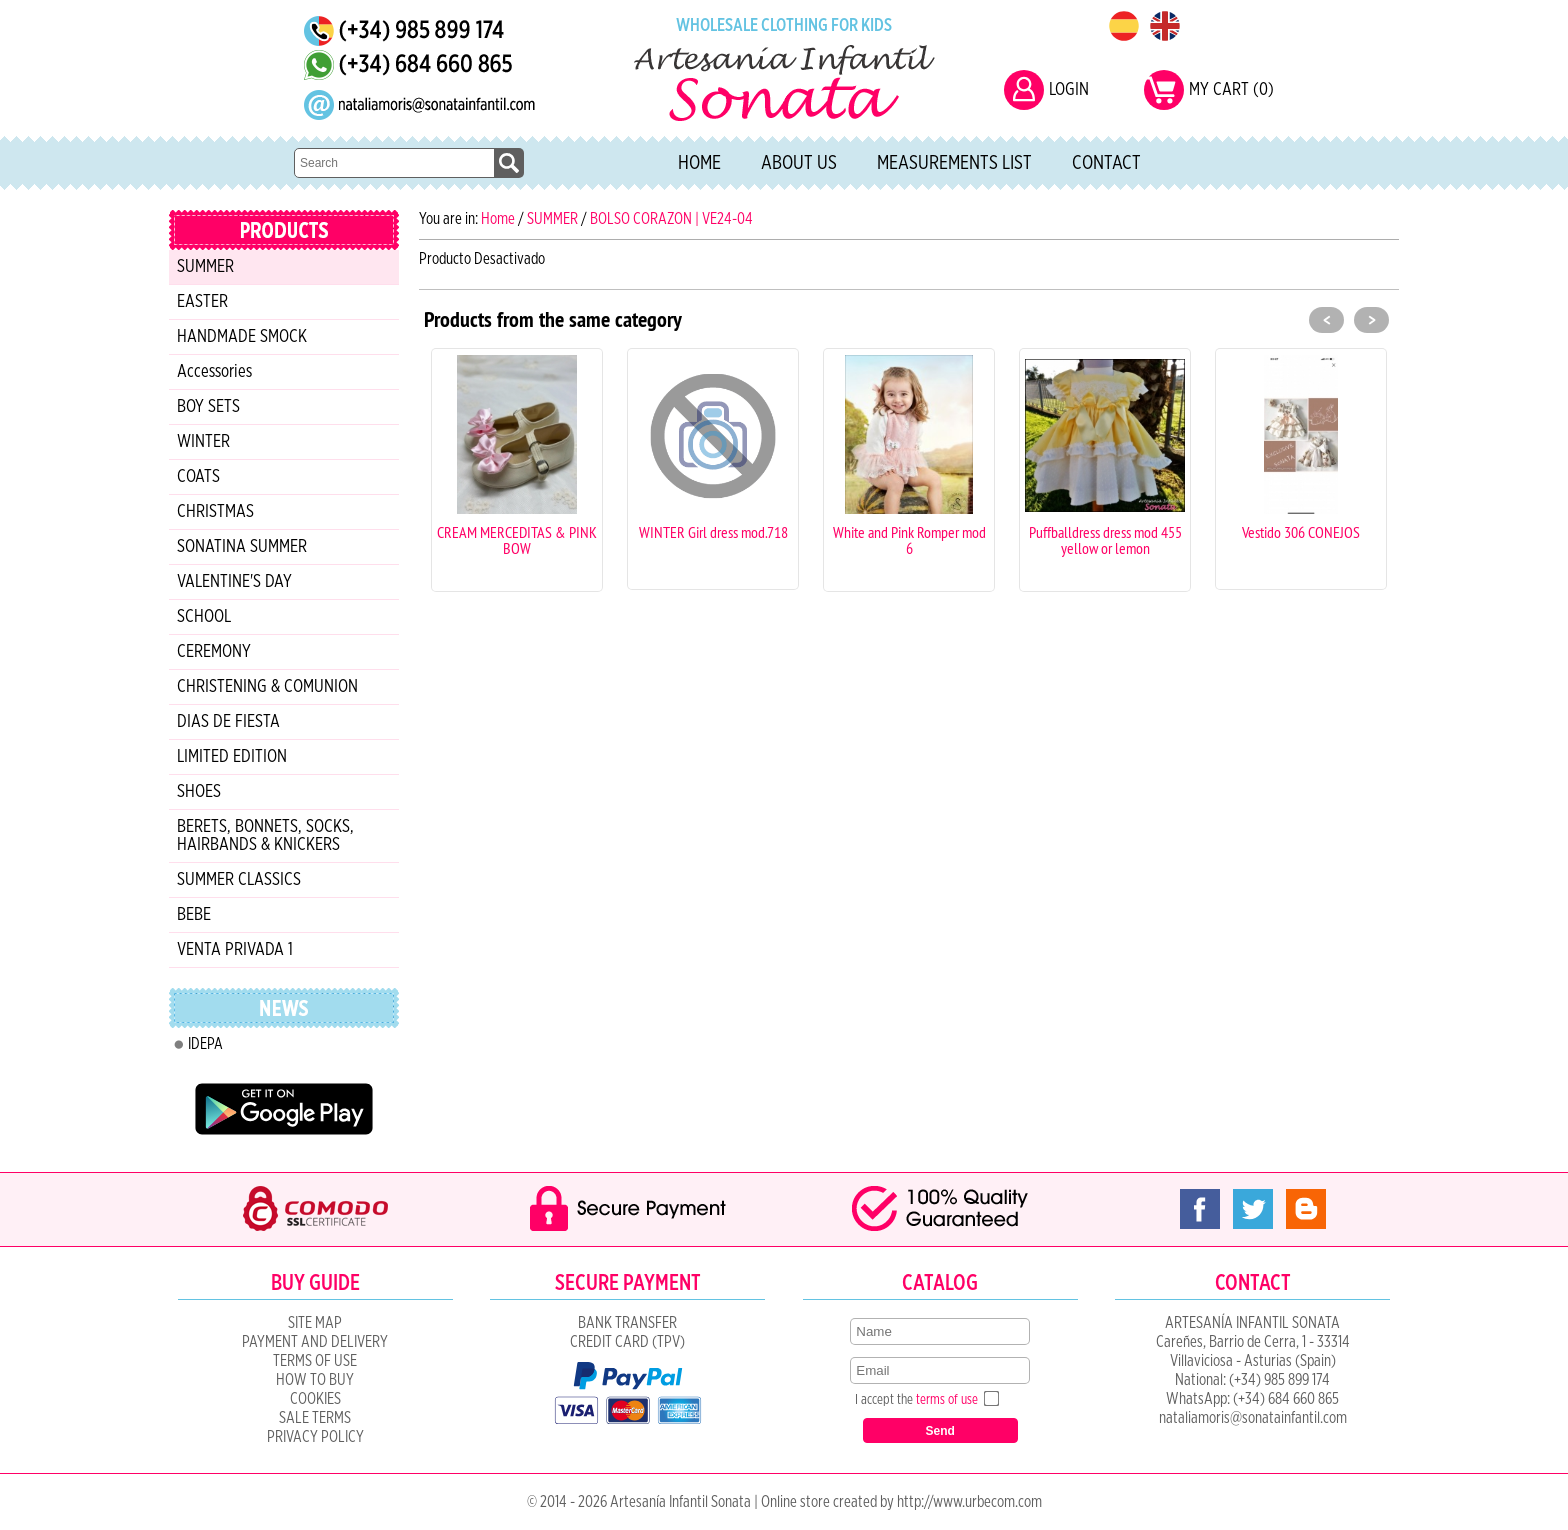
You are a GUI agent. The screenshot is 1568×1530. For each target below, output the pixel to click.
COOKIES (315, 1399)
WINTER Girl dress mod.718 (713, 532)
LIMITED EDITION (232, 757)
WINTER (203, 442)
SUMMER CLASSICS (239, 880)
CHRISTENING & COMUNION (267, 687)
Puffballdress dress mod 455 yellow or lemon (1105, 540)
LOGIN (1069, 90)
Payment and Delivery (315, 1342)
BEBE (194, 915)
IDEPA (205, 1044)
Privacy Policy (315, 1437)
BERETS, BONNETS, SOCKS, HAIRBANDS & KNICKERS (265, 836)
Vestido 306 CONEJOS (1301, 532)
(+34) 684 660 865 (1286, 1399)
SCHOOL (204, 617)
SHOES (199, 792)
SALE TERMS (315, 1418)
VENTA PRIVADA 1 (235, 950)
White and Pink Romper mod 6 (909, 540)
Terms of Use (315, 1361)
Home (699, 163)
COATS (198, 477)
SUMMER (205, 267)
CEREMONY (214, 652)
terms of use (947, 1400)
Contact (1106, 163)
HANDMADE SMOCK (242, 337)
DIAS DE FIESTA (228, 722)
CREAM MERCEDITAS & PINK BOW (517, 540)
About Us (799, 163)
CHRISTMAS (215, 512)
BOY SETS (208, 407)
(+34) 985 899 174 (1279, 1380)
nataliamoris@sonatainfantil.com (1253, 1418)
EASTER (202, 302)
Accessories (214, 372)
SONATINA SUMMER (242, 547)
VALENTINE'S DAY (234, 582)
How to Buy (315, 1380)
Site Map (315, 1323)
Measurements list (954, 163)
